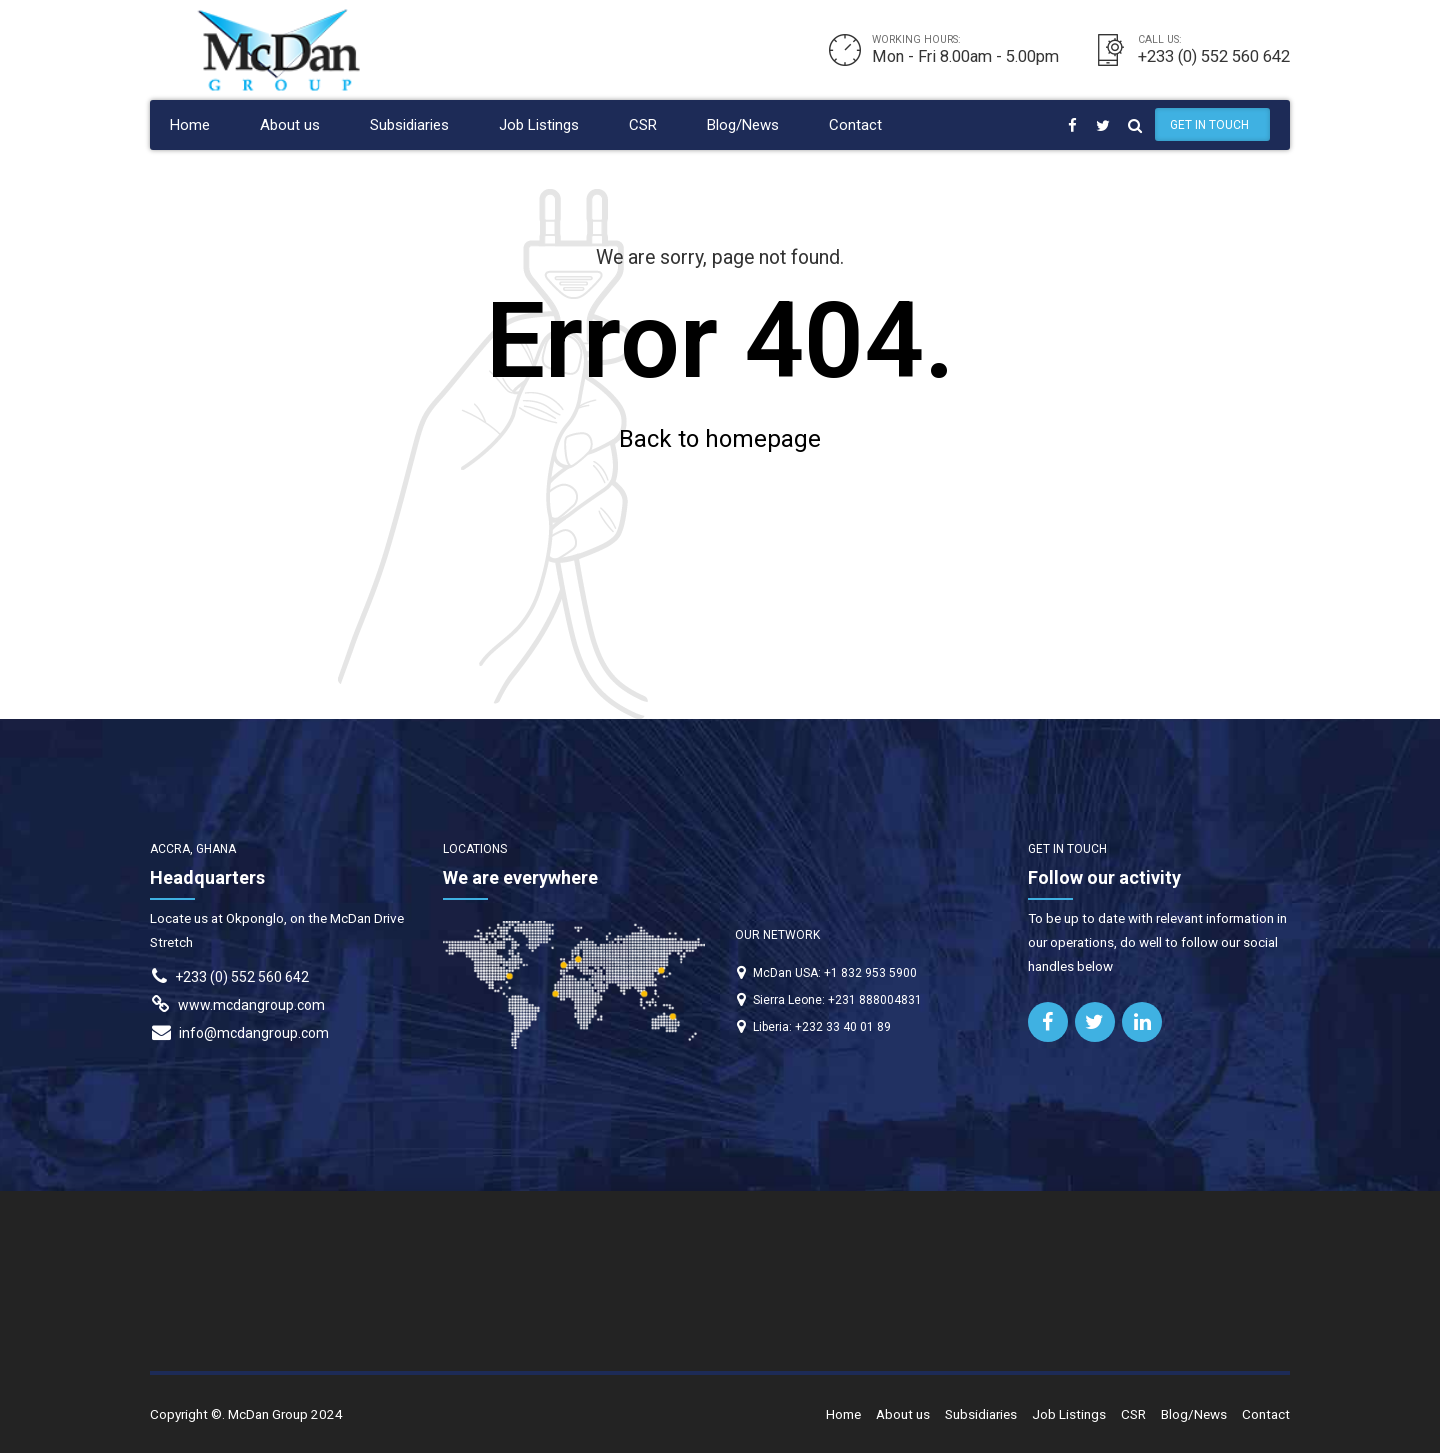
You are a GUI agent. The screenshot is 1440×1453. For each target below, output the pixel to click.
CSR (643, 125)
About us (290, 125)
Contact (855, 125)
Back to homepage (720, 439)
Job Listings (539, 125)
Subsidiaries (409, 125)
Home (190, 125)
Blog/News (743, 125)
